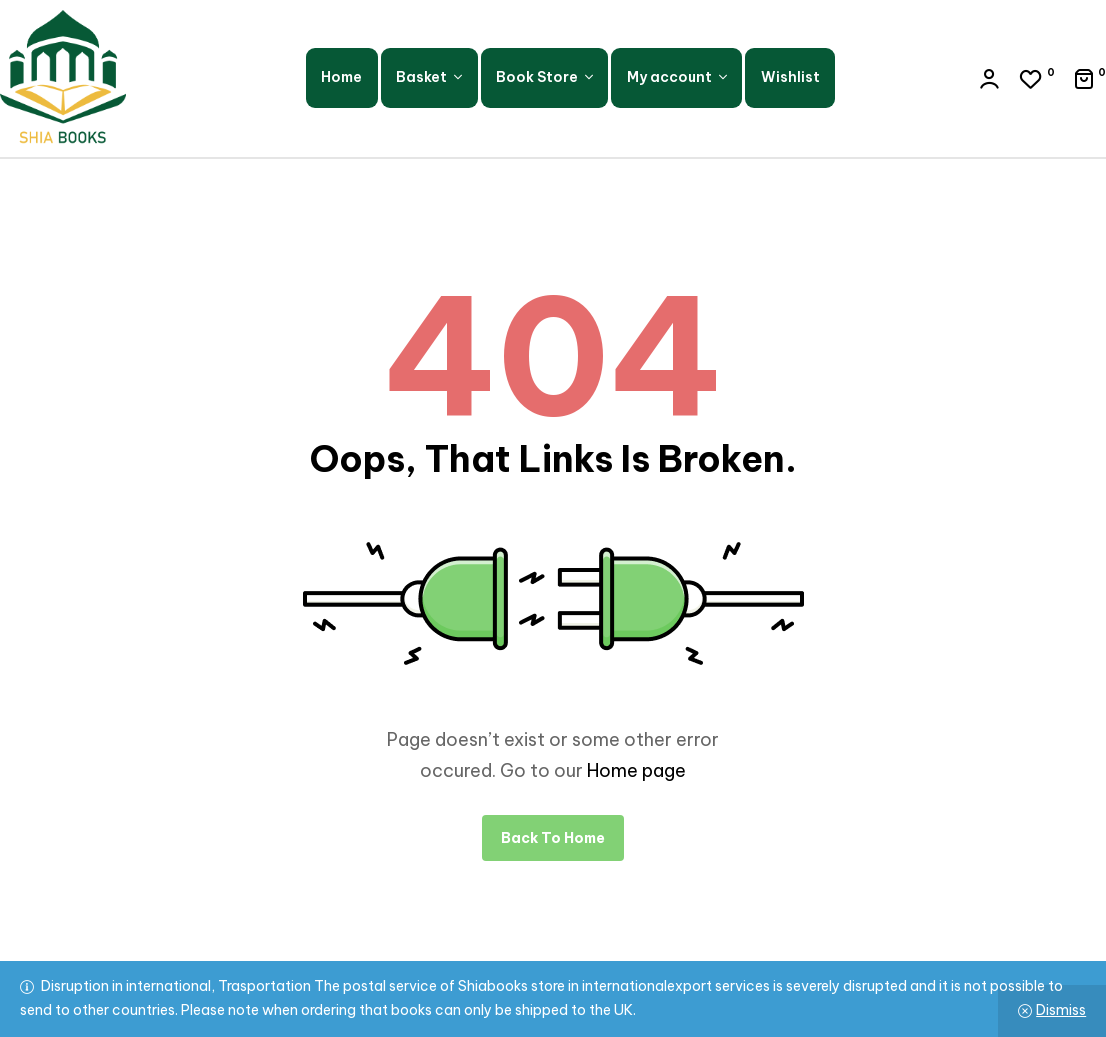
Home (341, 77)
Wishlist (790, 77)
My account (669, 77)
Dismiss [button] (1061, 1010)
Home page (636, 770)
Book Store (537, 77)
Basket (421, 77)
